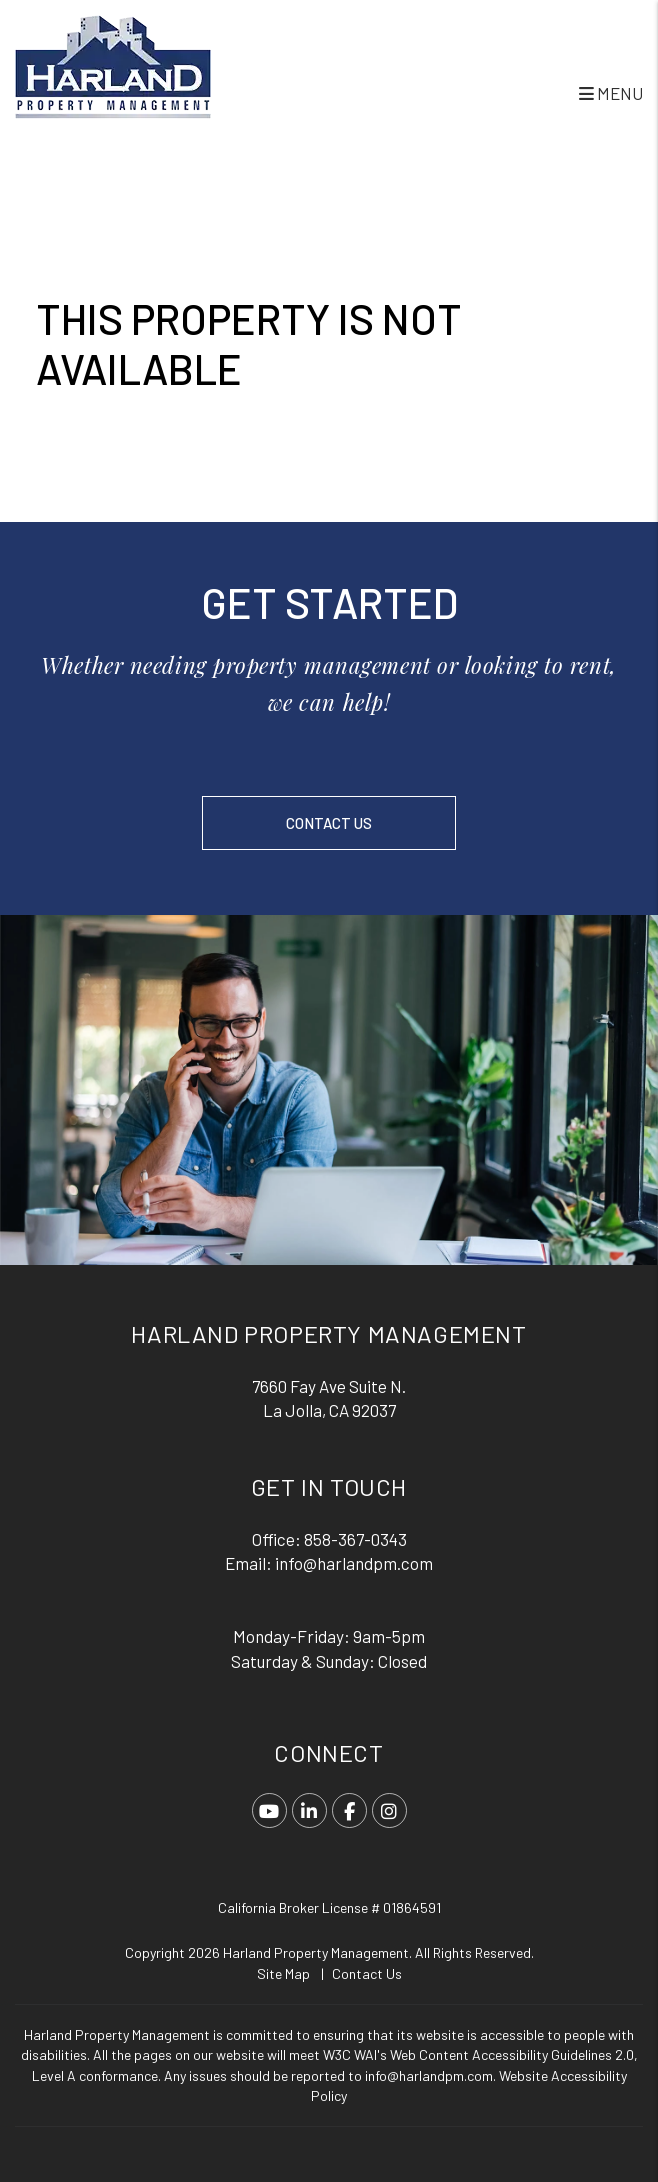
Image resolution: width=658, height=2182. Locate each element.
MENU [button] (611, 93)
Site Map (283, 1973)
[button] (269, 1810)
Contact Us (329, 823)
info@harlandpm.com (354, 1563)
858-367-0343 (355, 1539)
